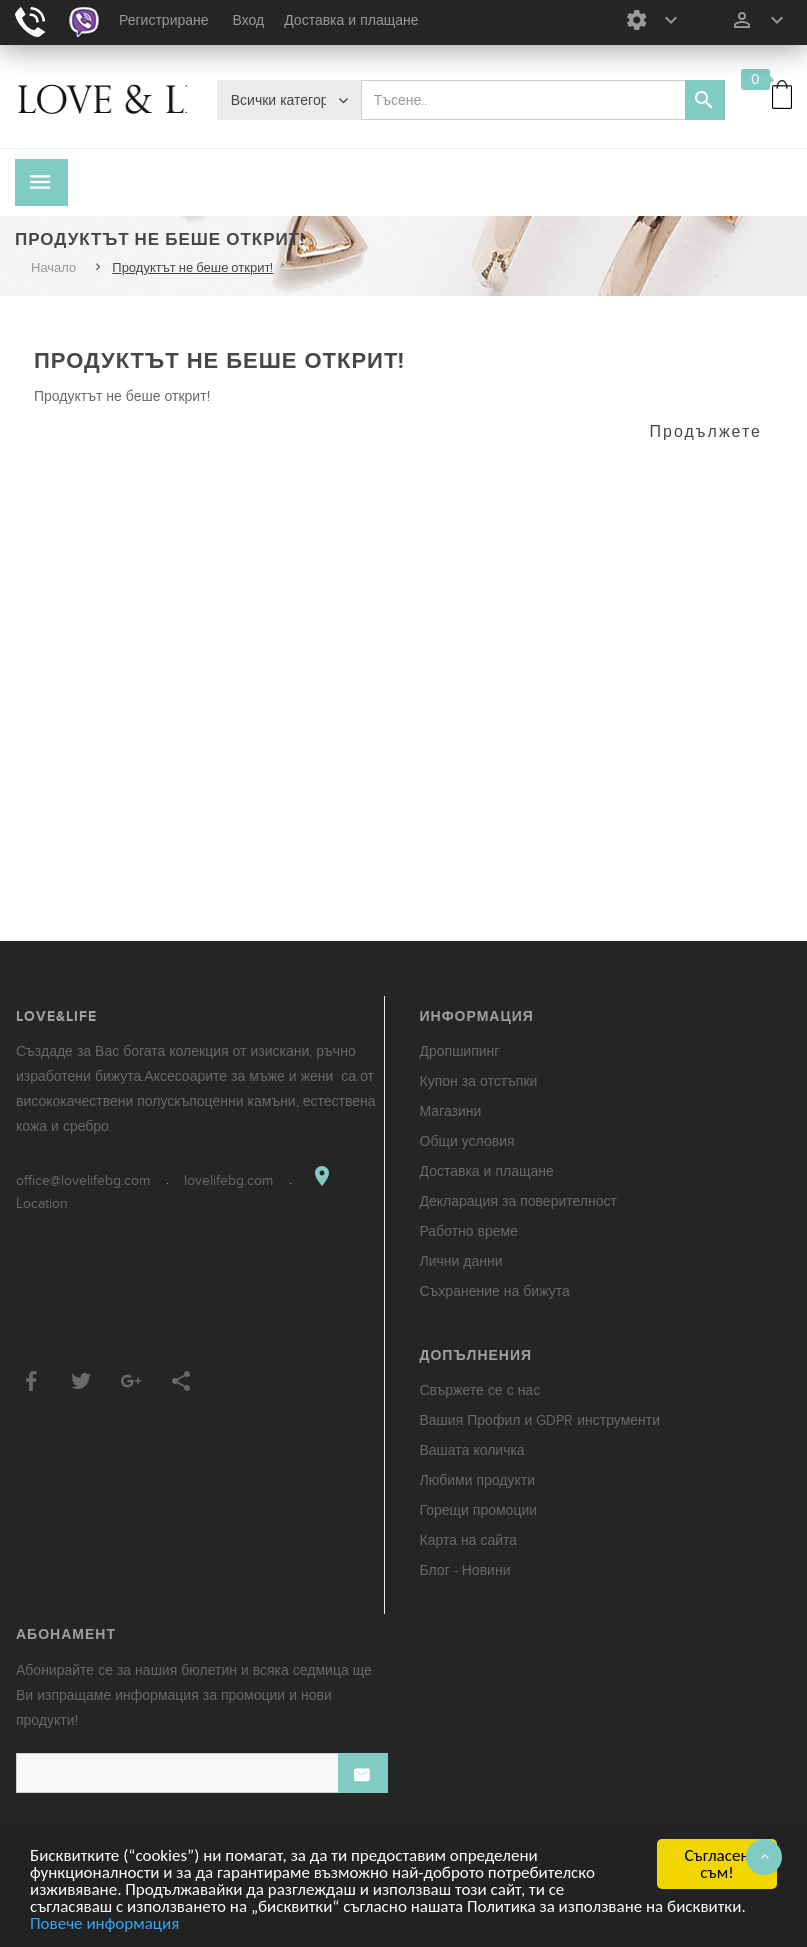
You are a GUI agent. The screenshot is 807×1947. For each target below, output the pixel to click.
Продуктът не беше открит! (192, 268)
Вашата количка (472, 1450)
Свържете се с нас (480, 1390)
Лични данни (461, 1261)
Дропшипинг (460, 1051)
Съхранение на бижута (495, 1291)
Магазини (451, 1111)
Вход (249, 20)
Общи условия (467, 1141)
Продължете (706, 432)
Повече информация (104, 1924)
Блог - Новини (465, 1570)
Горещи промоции (479, 1510)
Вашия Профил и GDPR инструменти (540, 1420)
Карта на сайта (469, 1540)
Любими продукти (478, 1480)
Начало (53, 268)
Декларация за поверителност (518, 1201)
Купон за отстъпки (479, 1081)
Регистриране (164, 20)
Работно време (469, 1231)
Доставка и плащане (351, 20)
